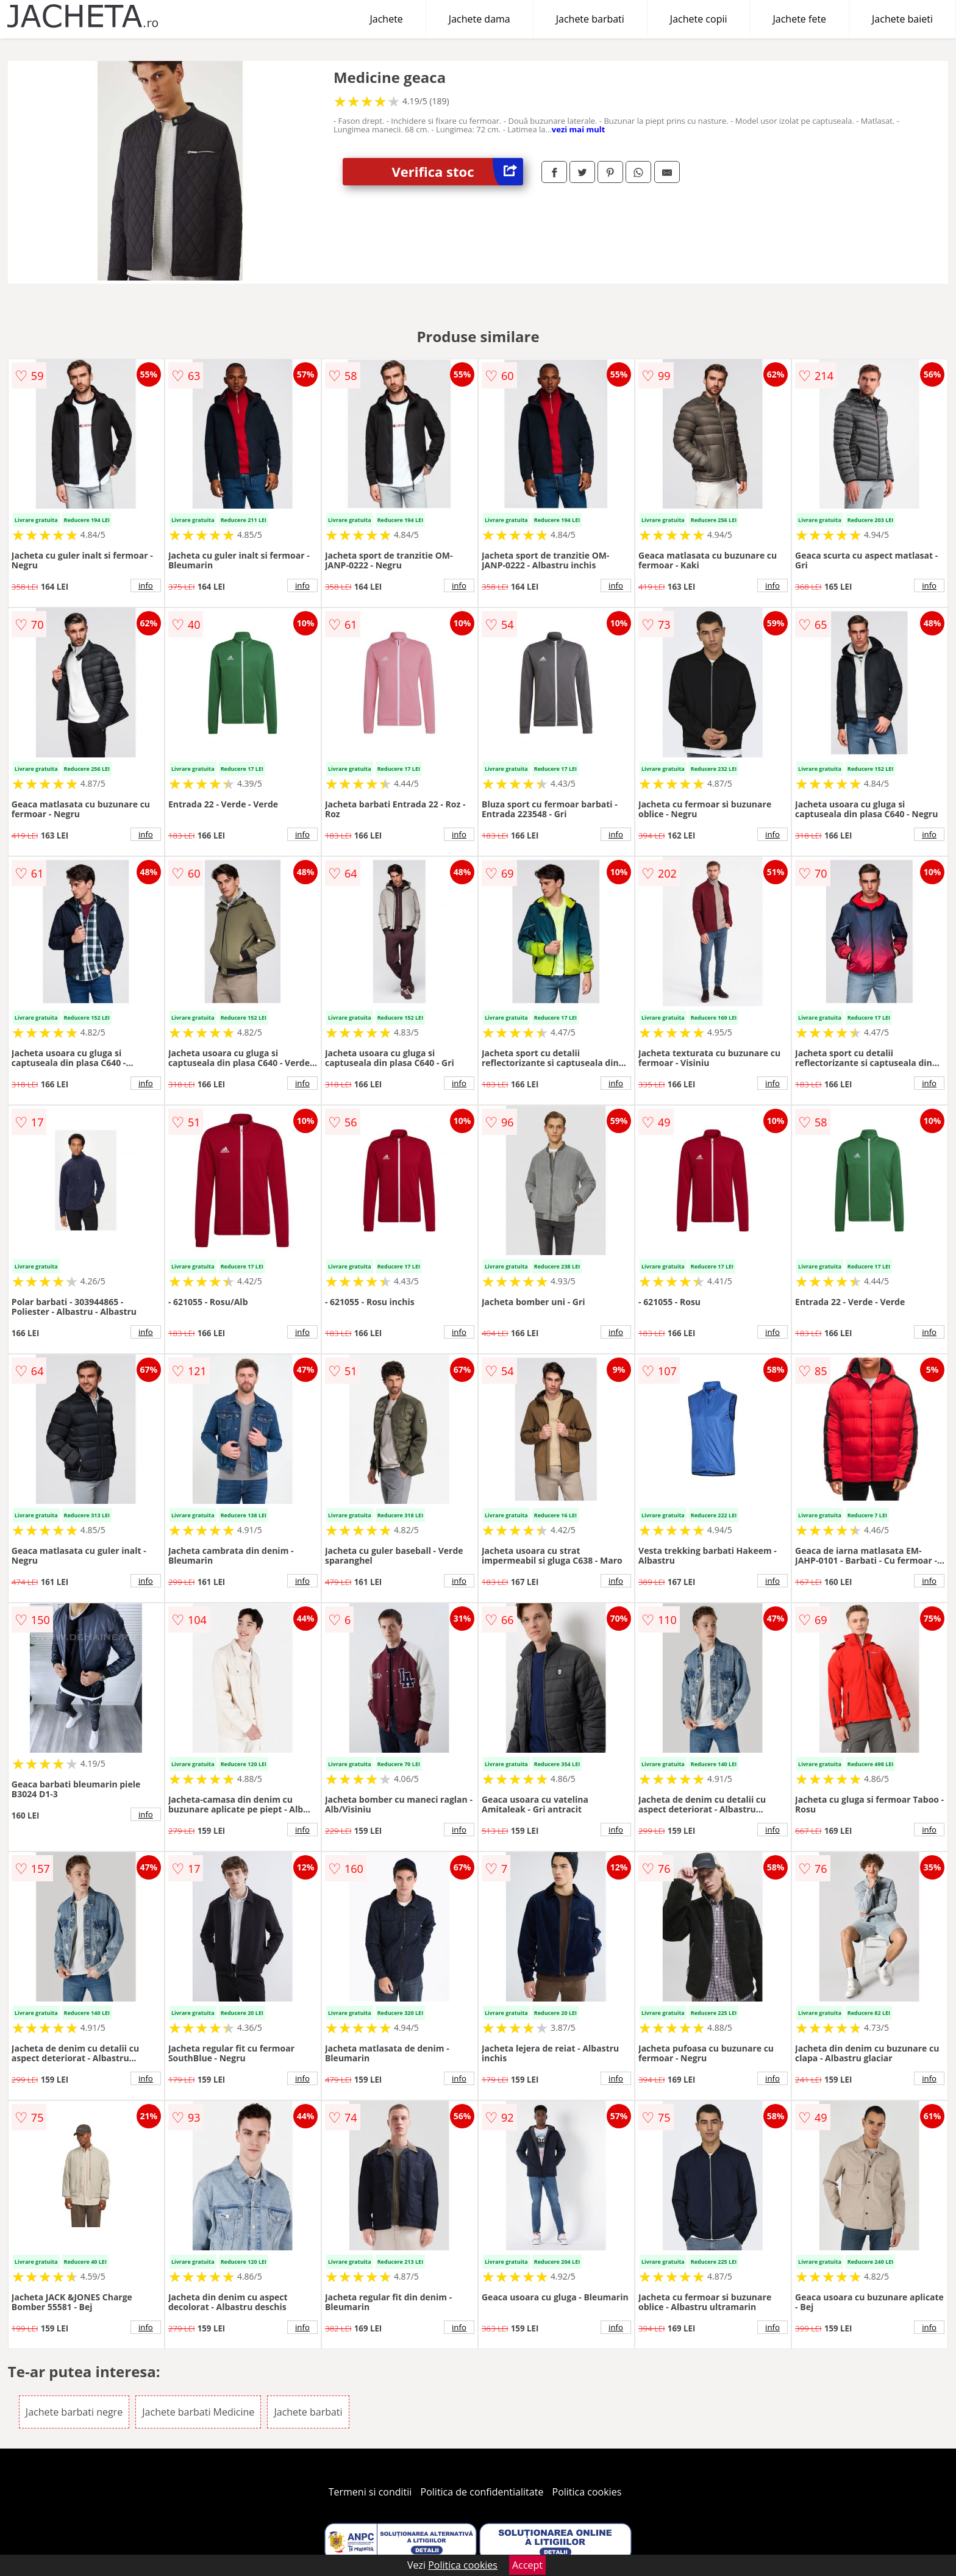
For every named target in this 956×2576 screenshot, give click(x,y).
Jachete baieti (902, 19)
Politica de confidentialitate (482, 2492)
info (145, 585)
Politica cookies (587, 2492)
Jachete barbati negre (74, 2412)
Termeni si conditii (370, 2492)
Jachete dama (479, 19)
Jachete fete (800, 19)
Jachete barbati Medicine (198, 2412)
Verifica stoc (457, 171)
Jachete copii (698, 19)
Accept (527, 2565)
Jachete (386, 19)
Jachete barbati (590, 19)
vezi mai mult (578, 129)
